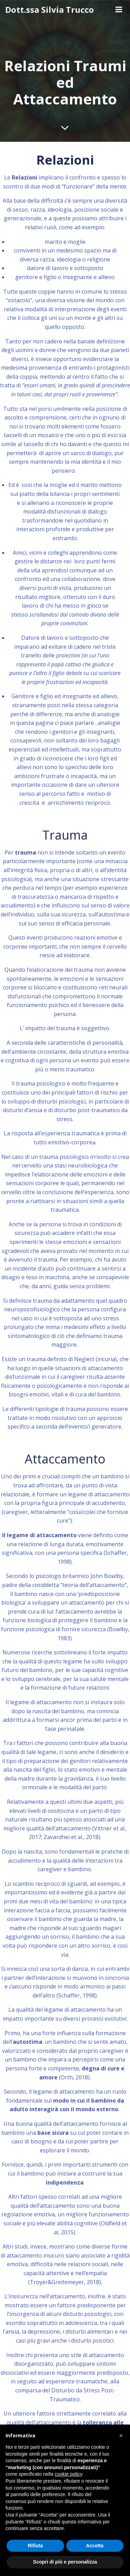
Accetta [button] (95, 2545)
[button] (121, 2435)
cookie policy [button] (68, 2474)
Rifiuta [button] (35, 2545)
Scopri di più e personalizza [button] (65, 2562)
